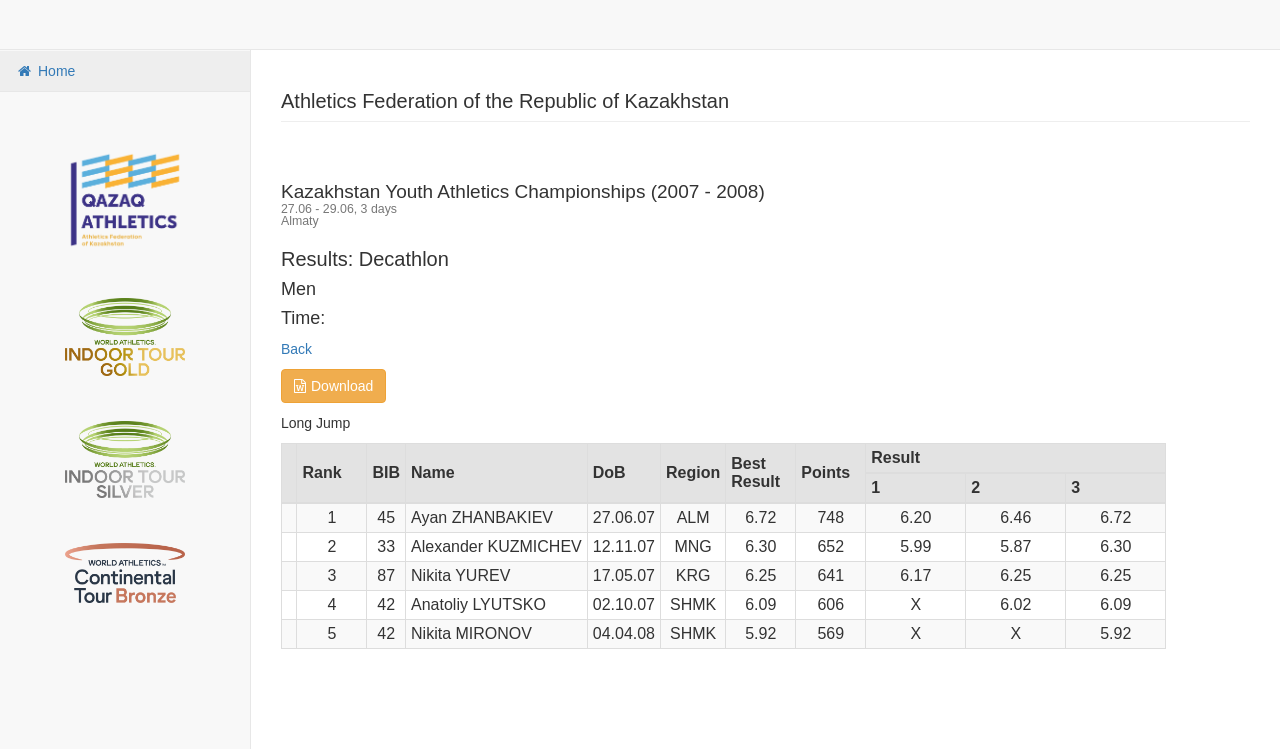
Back (296, 349)
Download (333, 386)
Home (45, 71)
